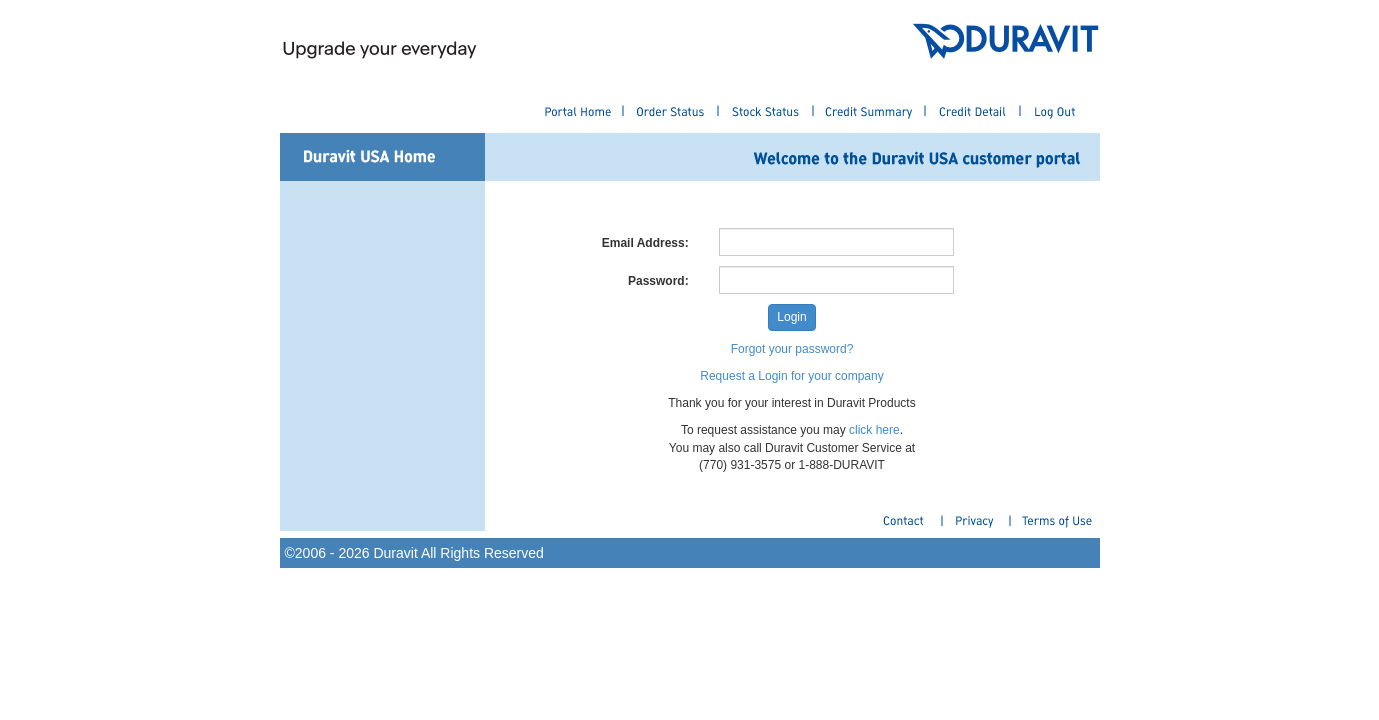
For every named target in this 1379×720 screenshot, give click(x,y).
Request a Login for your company (791, 376)
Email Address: (645, 243)
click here (874, 430)
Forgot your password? (792, 349)
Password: (658, 281)
